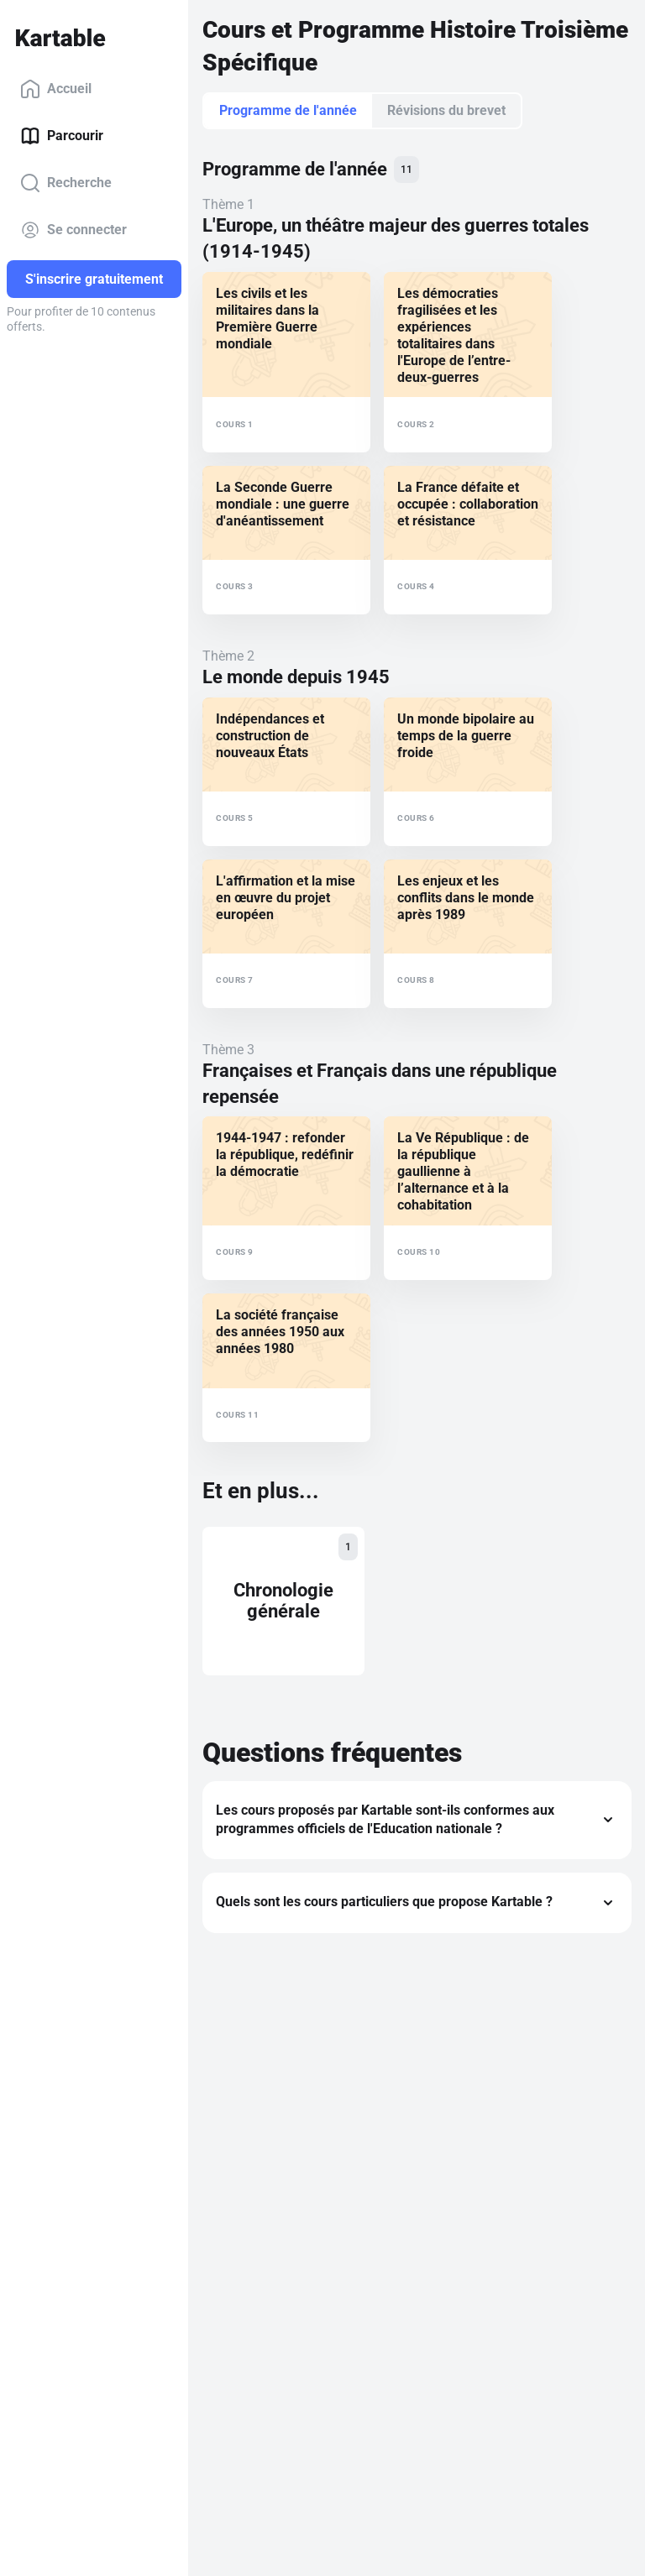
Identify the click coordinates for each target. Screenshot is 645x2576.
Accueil (56, 89)
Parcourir (61, 136)
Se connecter (73, 230)
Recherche (66, 183)
